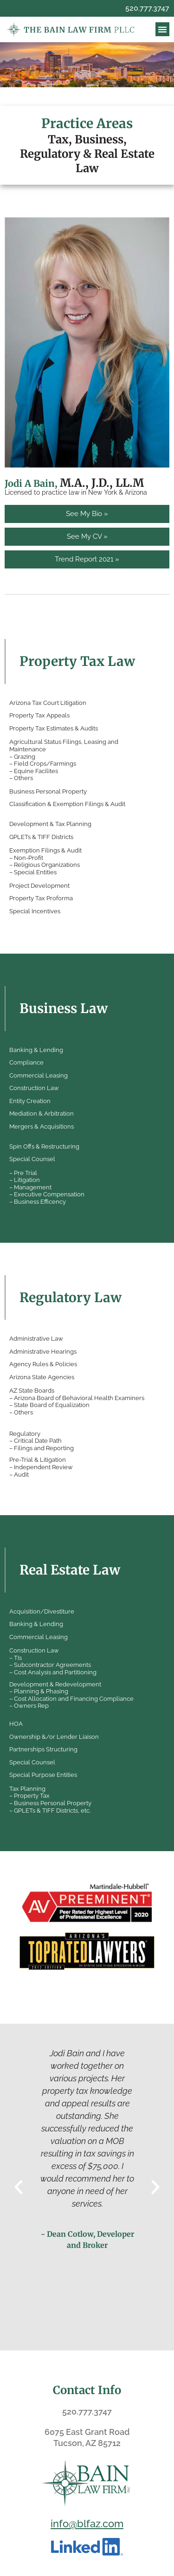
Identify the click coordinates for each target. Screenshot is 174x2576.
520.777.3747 (147, 8)
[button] (162, 29)
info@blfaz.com (87, 2524)
